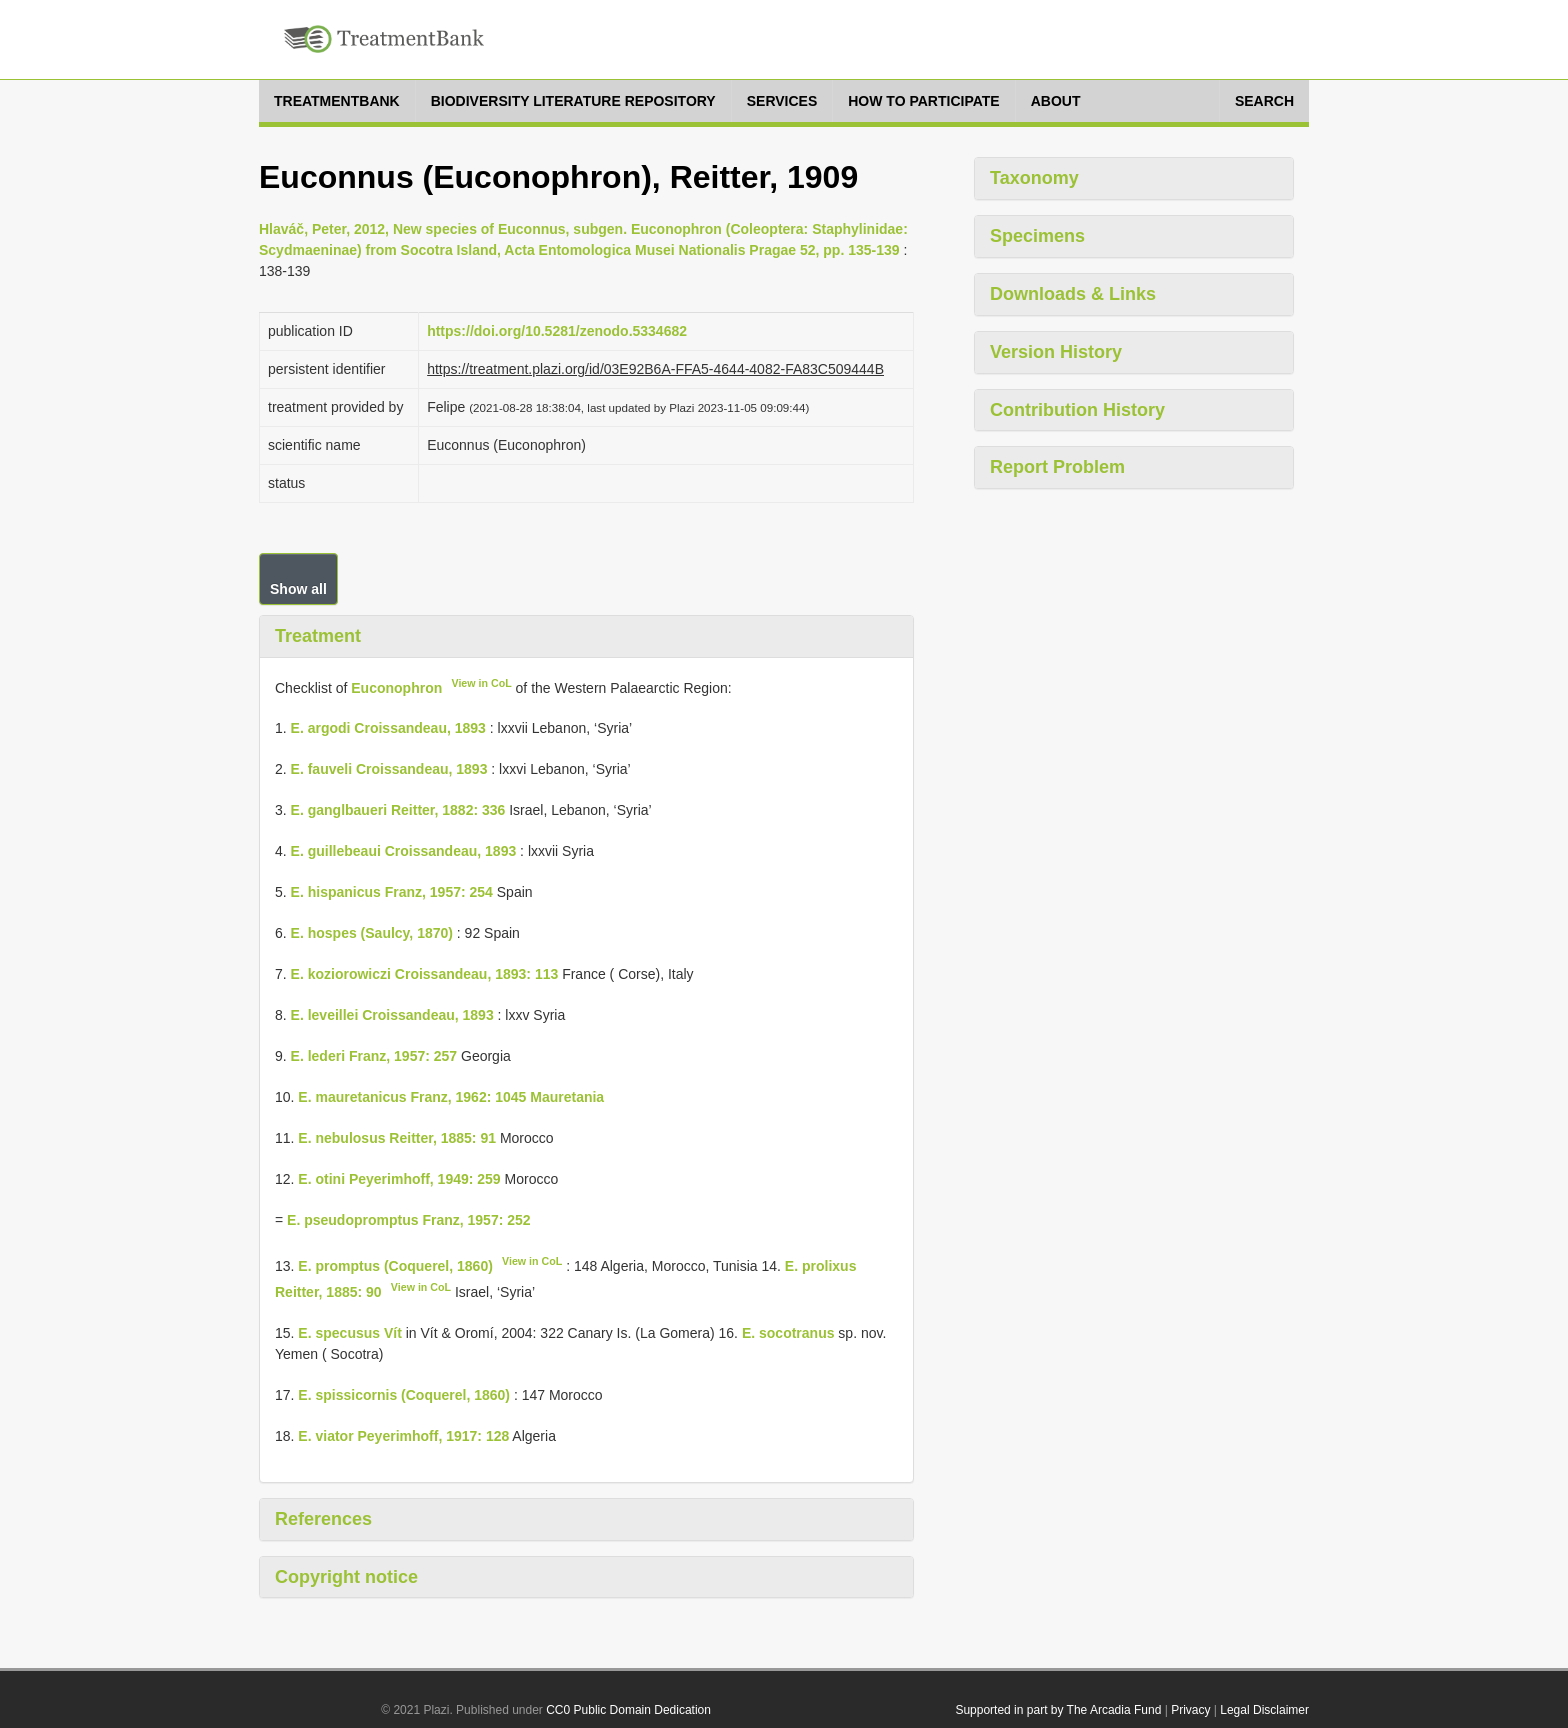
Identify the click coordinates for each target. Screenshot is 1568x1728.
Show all (298, 589)
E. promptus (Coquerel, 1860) (395, 1266)
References (323, 1519)
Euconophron (396, 687)
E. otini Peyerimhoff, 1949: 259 (399, 1179)
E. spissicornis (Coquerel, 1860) (404, 1395)
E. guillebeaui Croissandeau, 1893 (404, 851)
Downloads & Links (1073, 294)
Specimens (1037, 236)
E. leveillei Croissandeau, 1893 (392, 1015)
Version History (1056, 352)
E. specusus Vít (349, 1333)
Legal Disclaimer (1264, 1710)
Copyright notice (346, 1577)
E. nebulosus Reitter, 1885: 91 (397, 1138)
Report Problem (1057, 467)
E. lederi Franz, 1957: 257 (374, 1056)
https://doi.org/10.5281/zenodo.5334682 (557, 331)
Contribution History (1077, 410)
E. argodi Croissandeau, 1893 (388, 728)
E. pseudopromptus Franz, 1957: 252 (409, 1220)
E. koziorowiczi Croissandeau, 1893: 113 (425, 974)
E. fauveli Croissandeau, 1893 (389, 769)
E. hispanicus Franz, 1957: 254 (392, 892)
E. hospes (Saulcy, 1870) (372, 933)
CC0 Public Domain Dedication (628, 1710)
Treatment (318, 636)
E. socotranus (788, 1333)
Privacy (1190, 1710)
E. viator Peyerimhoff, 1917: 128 (403, 1436)
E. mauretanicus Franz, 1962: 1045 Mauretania (451, 1097)
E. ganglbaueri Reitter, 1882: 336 (398, 810)
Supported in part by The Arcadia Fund (1058, 1710)
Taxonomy (1034, 178)
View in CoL (481, 683)
